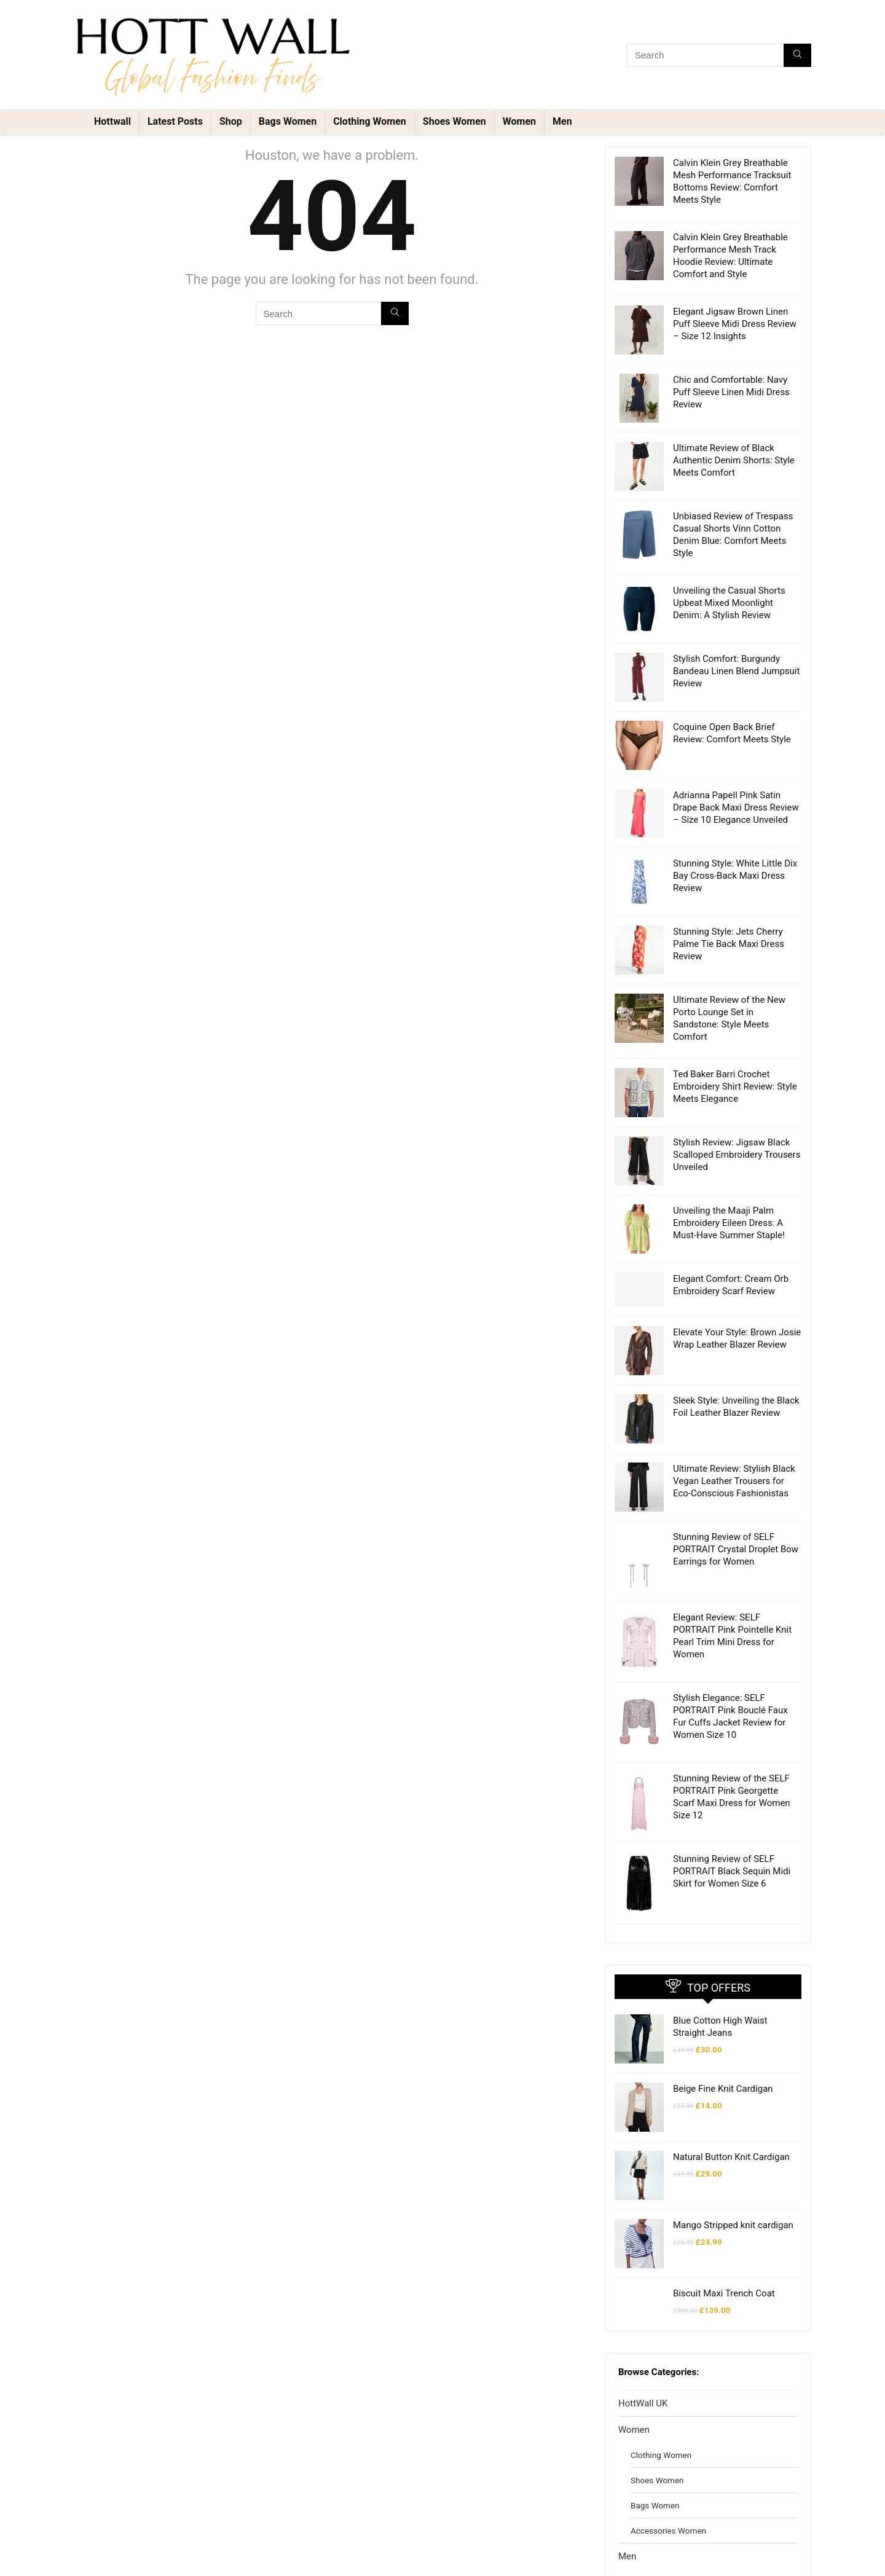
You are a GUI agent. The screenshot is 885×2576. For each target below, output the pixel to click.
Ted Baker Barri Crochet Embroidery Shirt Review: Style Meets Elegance (735, 1086)
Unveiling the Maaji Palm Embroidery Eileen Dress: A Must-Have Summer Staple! (729, 1223)
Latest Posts (175, 121)
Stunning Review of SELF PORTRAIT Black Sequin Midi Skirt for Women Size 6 (731, 1828)
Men (562, 121)
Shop (230, 121)
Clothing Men (655, 2473)
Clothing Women (369, 121)
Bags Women (288, 121)
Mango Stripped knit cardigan (733, 2131)
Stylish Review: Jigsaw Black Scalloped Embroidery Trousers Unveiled (736, 1154)
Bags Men (649, 2524)
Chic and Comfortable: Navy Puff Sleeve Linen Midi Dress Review (731, 392)
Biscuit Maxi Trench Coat (724, 2185)
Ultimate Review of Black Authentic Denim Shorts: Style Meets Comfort (734, 460)
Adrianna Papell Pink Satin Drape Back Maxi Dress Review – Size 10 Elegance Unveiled (736, 807)
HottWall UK (642, 2295)
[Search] (797, 55)
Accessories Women (668, 2422)
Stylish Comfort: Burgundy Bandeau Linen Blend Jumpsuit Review (736, 671)
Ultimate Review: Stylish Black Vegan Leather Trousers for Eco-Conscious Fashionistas (734, 1481)
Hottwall (112, 121)
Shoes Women (454, 121)
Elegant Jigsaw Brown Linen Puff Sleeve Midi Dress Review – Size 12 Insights (734, 324)
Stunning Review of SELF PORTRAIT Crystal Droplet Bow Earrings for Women (735, 1543)
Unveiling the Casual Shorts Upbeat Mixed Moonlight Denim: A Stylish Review (729, 603)
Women (519, 121)
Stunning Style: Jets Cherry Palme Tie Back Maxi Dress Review (728, 944)
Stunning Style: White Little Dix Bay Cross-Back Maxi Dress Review (735, 875)
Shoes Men (651, 2498)
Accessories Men (662, 2549)
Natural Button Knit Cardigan (731, 2078)
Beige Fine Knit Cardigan (723, 2024)
